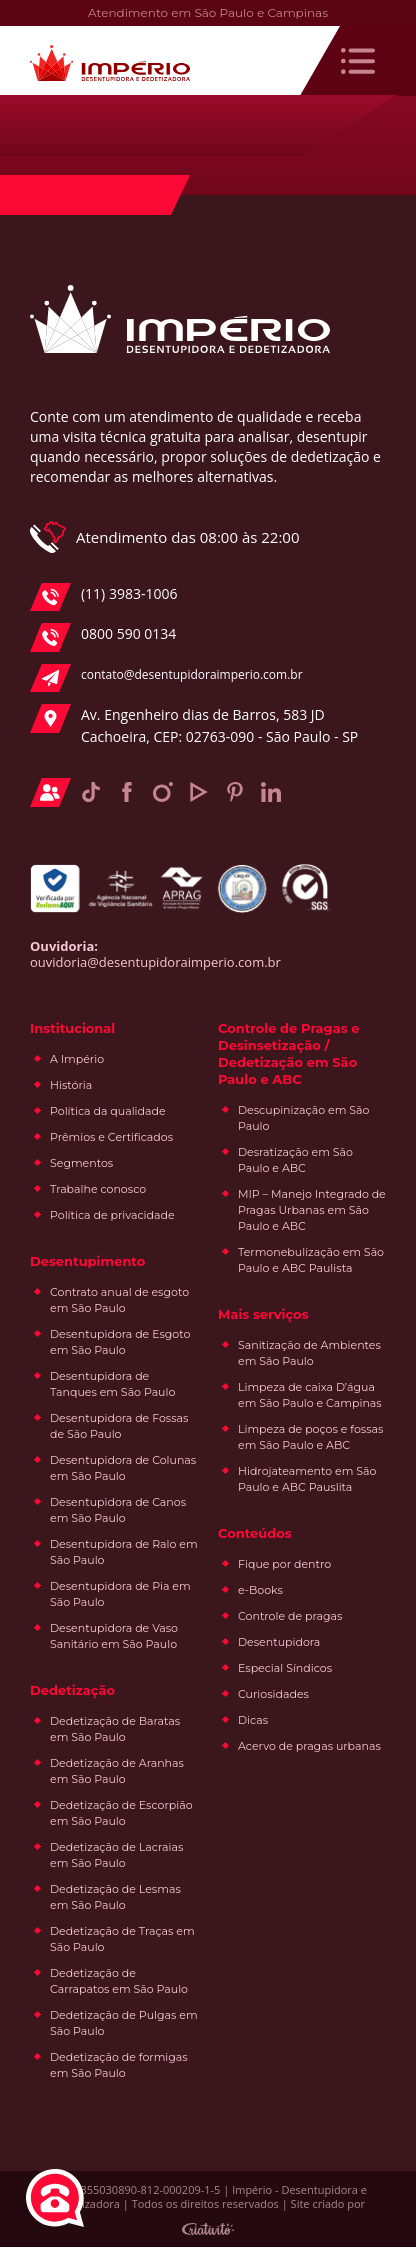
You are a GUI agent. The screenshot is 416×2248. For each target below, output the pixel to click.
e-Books (260, 1591)
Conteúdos (255, 1534)
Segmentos (81, 1164)
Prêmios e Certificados (111, 1138)
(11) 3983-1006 (103, 597)
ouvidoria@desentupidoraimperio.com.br (155, 963)
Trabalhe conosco (98, 1190)
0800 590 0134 (103, 638)
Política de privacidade (112, 1216)
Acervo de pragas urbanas (309, 1747)
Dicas (253, 1721)
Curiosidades (273, 1695)
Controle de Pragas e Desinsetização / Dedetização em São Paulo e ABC (288, 1054)
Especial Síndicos (285, 1669)
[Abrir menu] (358, 61)
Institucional (72, 1029)
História (71, 1086)
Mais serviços (263, 1315)
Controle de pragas (290, 1617)
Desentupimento (87, 1262)
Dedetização (72, 1691)
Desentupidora (279, 1643)
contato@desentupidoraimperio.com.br (166, 678)
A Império (77, 1060)
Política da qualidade (108, 1112)
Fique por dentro (284, 1565)
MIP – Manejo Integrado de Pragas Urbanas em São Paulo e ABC (312, 1211)
